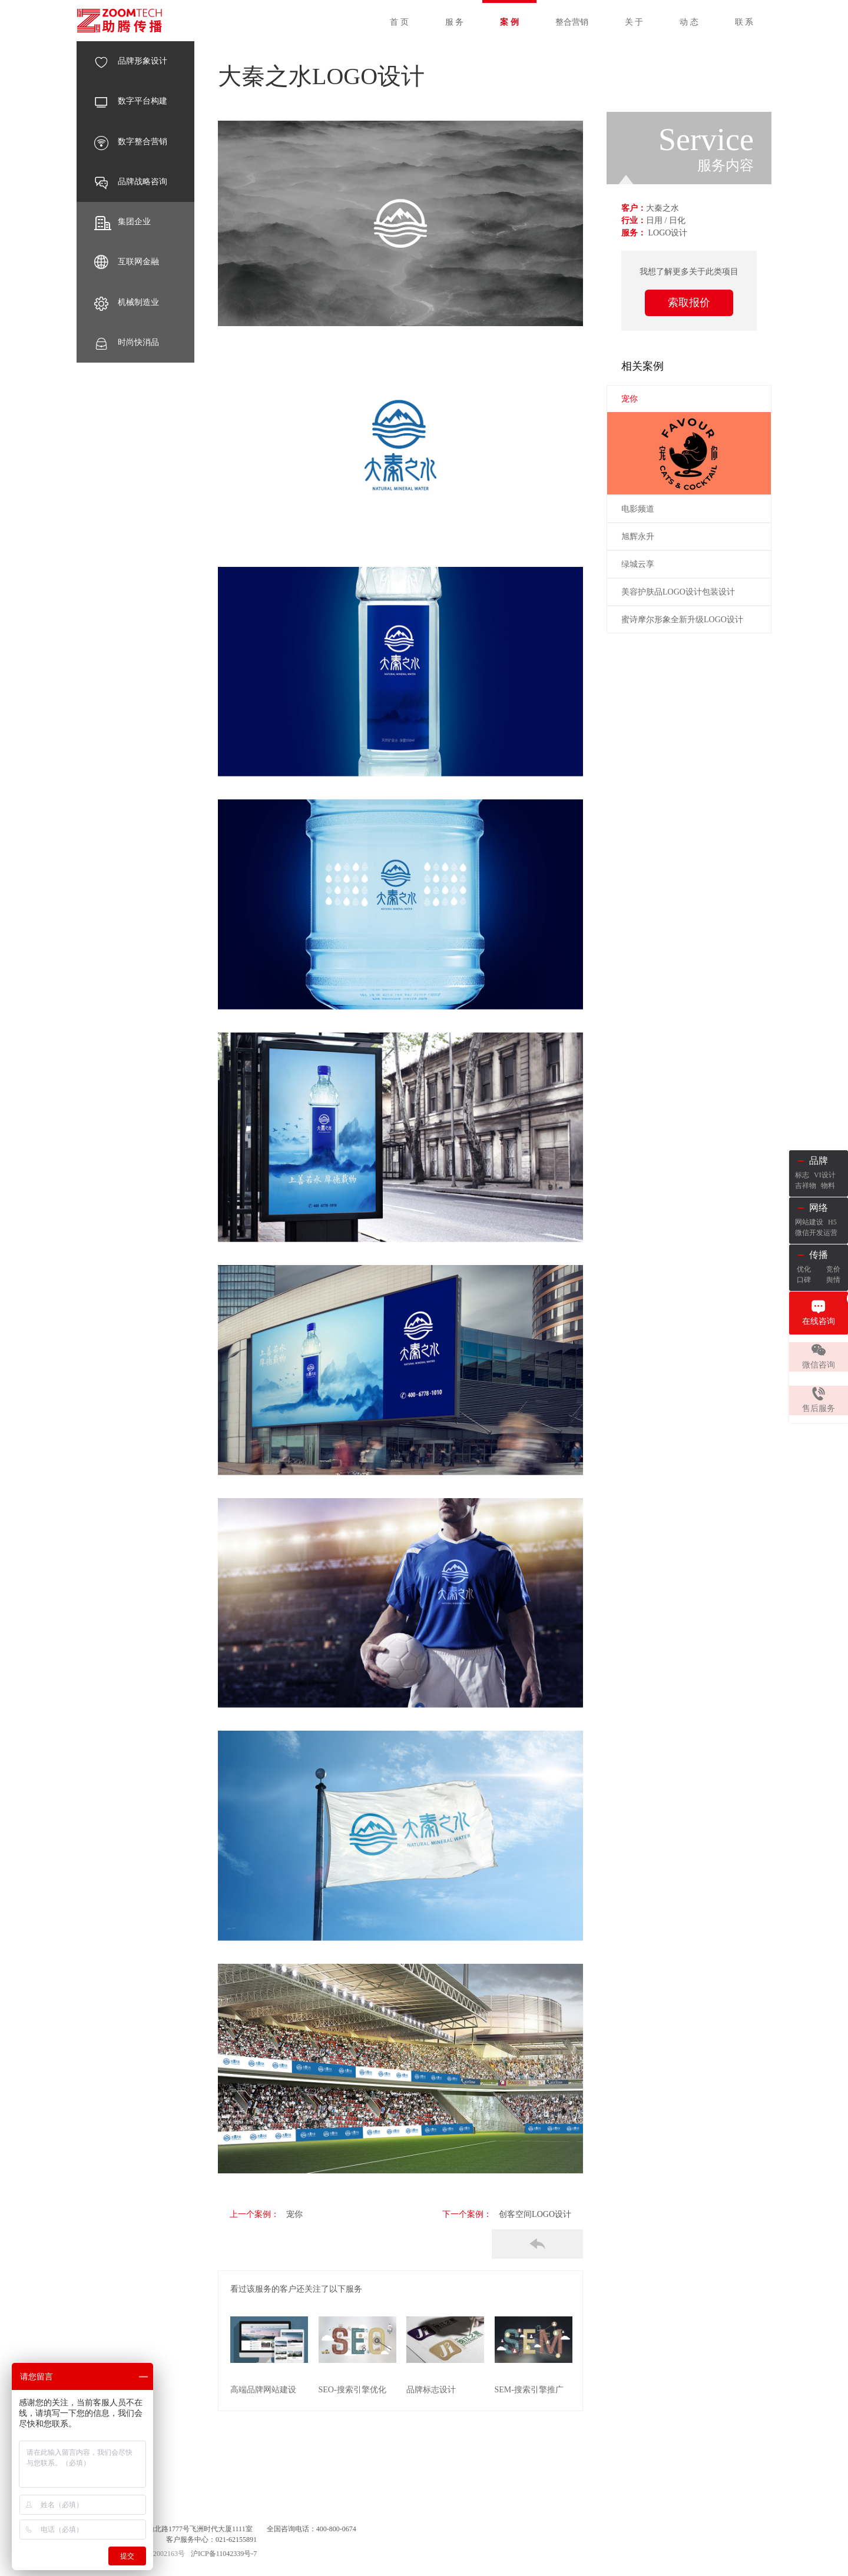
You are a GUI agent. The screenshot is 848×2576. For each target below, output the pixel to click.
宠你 (287, 2214)
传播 (818, 1255)
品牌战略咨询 (130, 182)
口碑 (804, 1280)
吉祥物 (805, 1185)
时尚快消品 (126, 343)
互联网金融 (126, 262)
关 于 (634, 22)
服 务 (454, 22)
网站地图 (155, 2498)
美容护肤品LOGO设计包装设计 (678, 591)
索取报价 (689, 302)
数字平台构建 (130, 101)
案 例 (509, 22)
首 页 (399, 22)
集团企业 (122, 222)
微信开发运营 (816, 1233)
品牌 (818, 1161)
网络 (818, 1208)
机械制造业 (126, 303)
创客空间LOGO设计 (535, 2214)
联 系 (744, 22)
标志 (802, 1175)
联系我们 (194, 2498)
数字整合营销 (130, 142)
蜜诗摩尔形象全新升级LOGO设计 (682, 619)
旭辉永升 (637, 536)
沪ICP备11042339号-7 (224, 2552)
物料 (828, 1185)
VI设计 (825, 1175)
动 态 (689, 22)
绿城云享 (637, 564)
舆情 (833, 1280)
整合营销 (571, 22)
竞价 (833, 1269)
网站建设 (809, 1222)
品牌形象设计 (130, 61)
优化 (804, 1269)
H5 (832, 1222)
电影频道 (637, 508)
